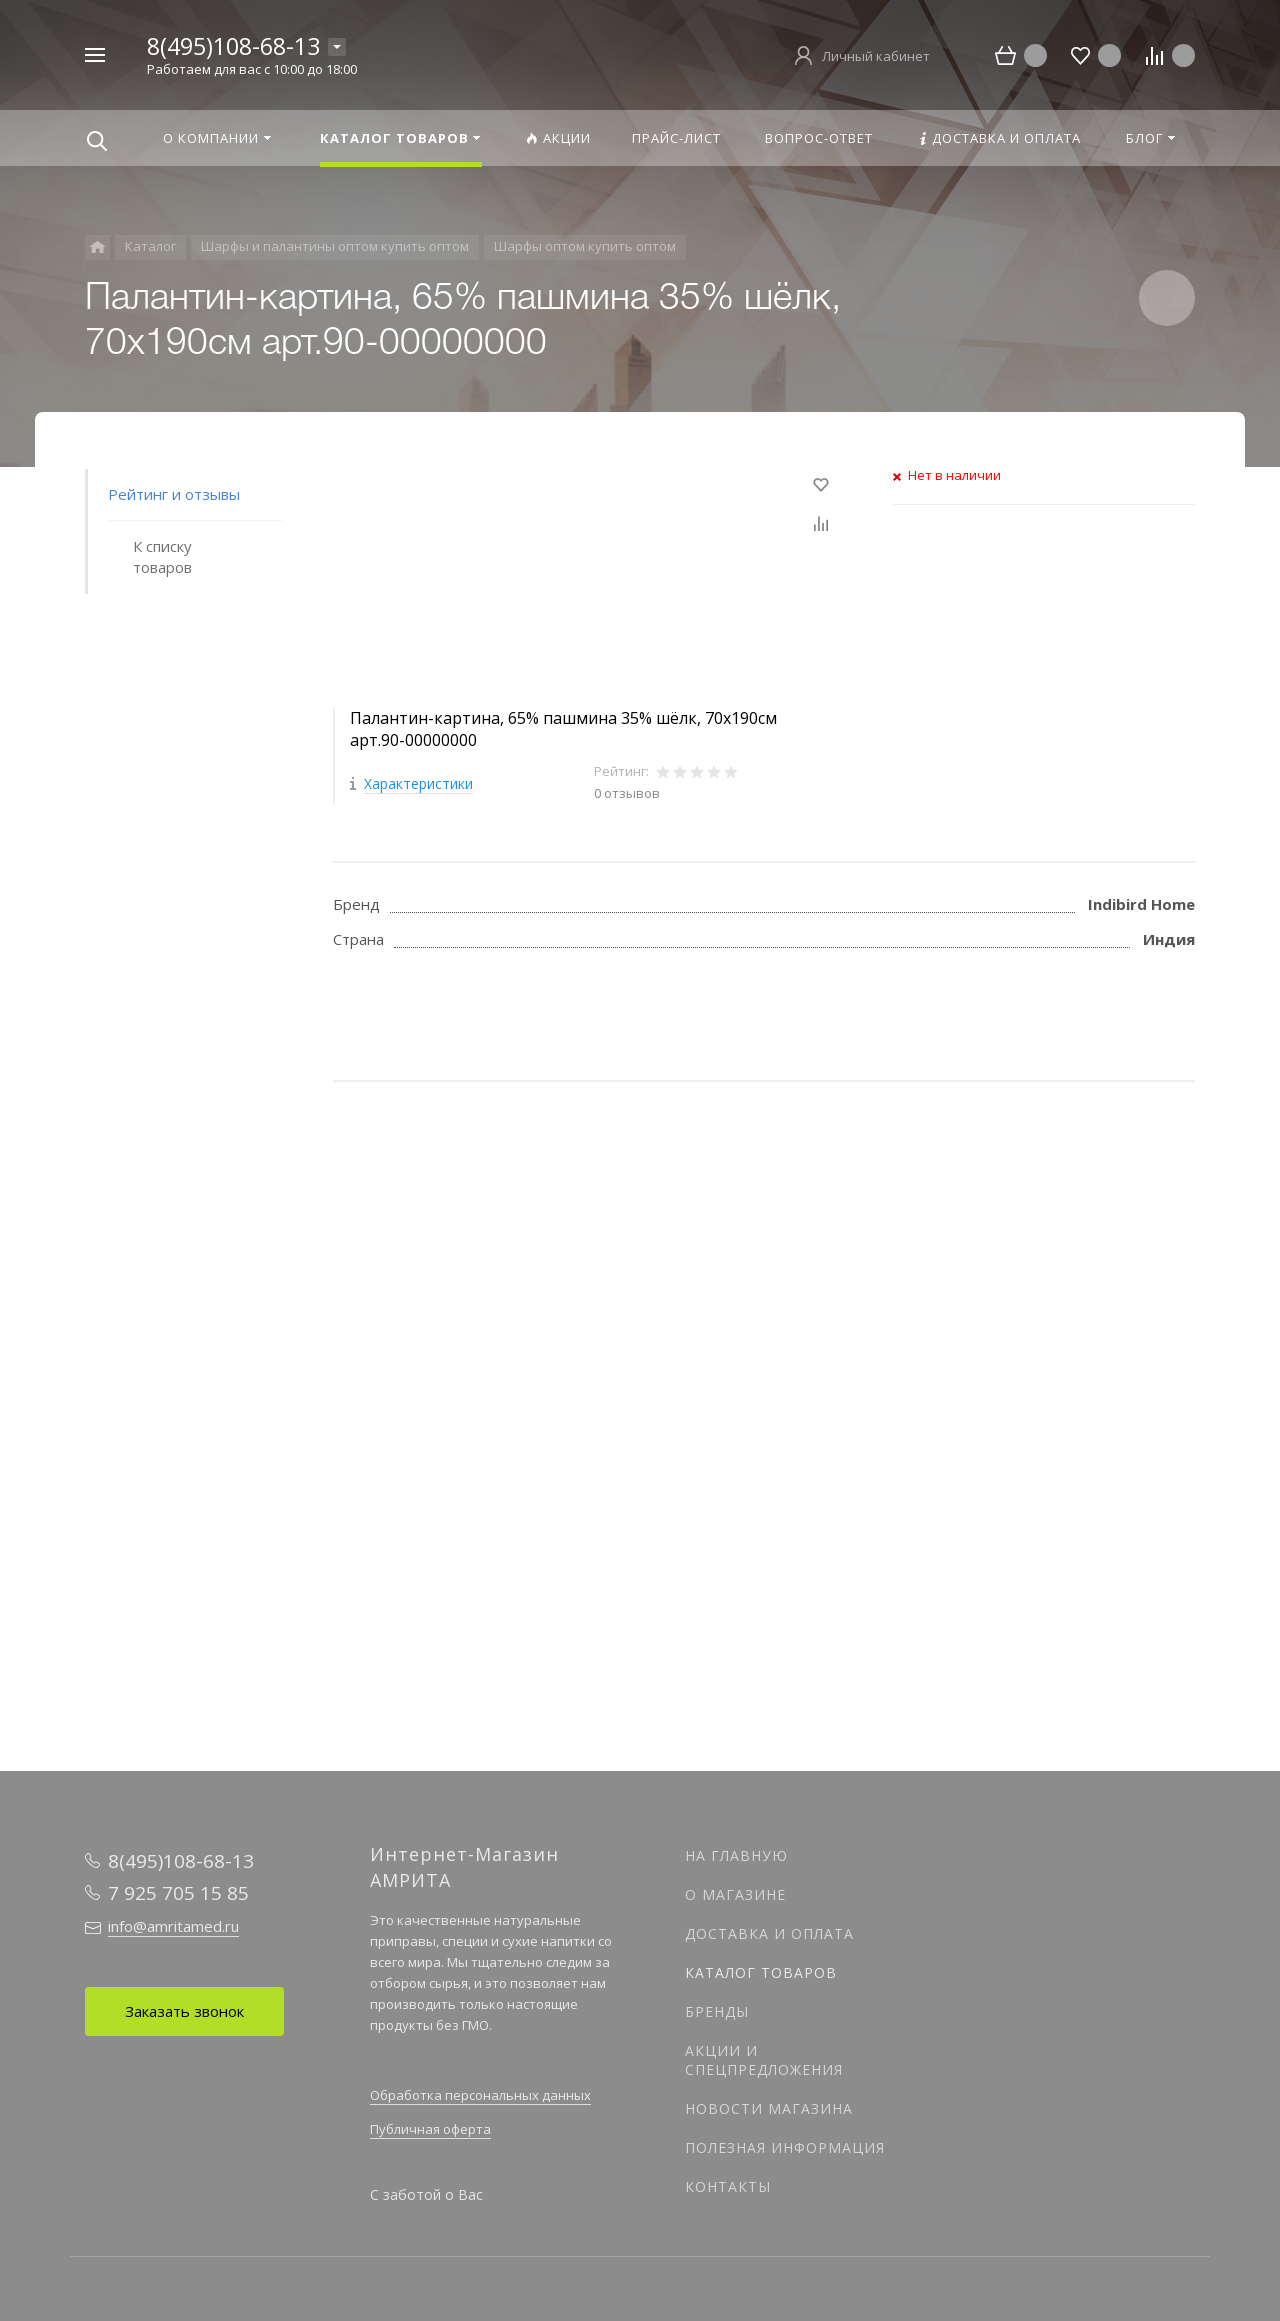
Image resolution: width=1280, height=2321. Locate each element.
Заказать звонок (184, 2011)
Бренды (717, 2011)
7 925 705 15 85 (178, 1893)
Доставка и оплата (769, 1933)
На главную (736, 1855)
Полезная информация (785, 2147)
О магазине (735, 1894)
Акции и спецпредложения (764, 2060)
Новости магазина (769, 2108)
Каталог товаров (761, 1972)
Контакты (728, 2186)
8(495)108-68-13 (233, 46)
